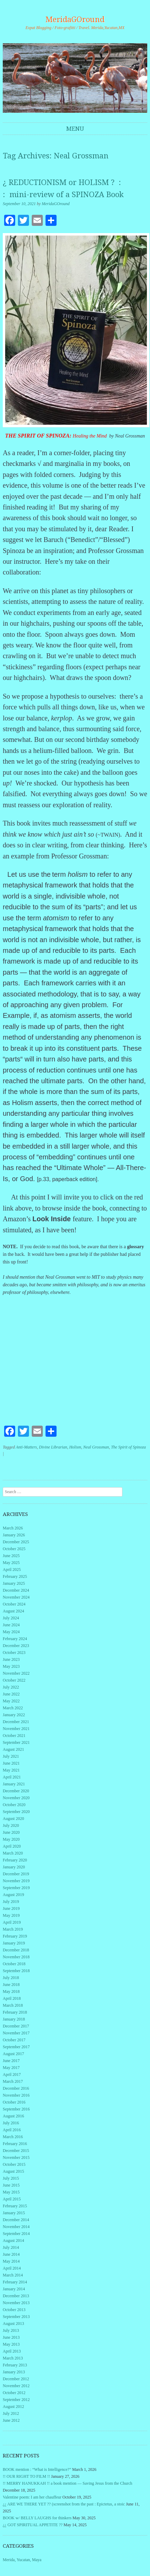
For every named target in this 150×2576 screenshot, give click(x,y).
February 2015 (15, 2206)
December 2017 (16, 2026)
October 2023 (14, 1652)
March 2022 (13, 1707)
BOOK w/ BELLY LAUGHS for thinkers (37, 2517)
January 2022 (14, 1714)
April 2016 (12, 2129)
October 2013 (14, 2309)
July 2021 (11, 1756)
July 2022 (11, 1687)
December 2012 (16, 2378)
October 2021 (14, 1735)
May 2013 (11, 2344)
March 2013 (13, 2358)
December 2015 (16, 2150)
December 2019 (16, 1873)
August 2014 (13, 2240)
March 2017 (13, 2081)
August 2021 (13, 1749)
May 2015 (11, 2192)
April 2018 (12, 1998)
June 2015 (11, 2185)
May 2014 (11, 2261)
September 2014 (16, 2233)
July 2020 (11, 1825)
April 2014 (12, 2268)
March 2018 (13, 2005)
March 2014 (13, 2275)
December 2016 (16, 2088)
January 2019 (14, 1943)
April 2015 (12, 2199)
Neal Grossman (96, 1447)
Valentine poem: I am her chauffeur (32, 2497)
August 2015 (13, 2171)
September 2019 (16, 1887)
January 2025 (14, 1583)
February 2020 (15, 1860)
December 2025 (16, 1541)
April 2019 (12, 1922)
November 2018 (16, 1956)
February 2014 (15, 2282)
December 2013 (16, 2295)
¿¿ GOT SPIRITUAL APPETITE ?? (32, 2524)
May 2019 (11, 1915)
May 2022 (11, 1701)
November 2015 (16, 2157)
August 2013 (13, 2323)
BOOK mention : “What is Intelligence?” (37, 2469)
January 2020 (14, 1867)
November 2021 (16, 1728)
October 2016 (14, 2102)
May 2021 (11, 1770)
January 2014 (14, 2289)
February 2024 (15, 1638)
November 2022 (16, 1673)
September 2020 (16, 1811)
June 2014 (11, 2254)
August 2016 (13, 2116)
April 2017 (12, 2074)
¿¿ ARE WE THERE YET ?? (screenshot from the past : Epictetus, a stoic (64, 2504)
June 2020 (11, 1832)
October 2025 (14, 1548)
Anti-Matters (26, 1447)
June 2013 (11, 2337)
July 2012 (11, 2413)
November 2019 (16, 1880)
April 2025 (12, 1569)
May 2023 (11, 1666)
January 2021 (14, 1784)
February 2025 (15, 1576)
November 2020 (16, 1797)
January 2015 (14, 2212)
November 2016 (16, 2095)
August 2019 (13, 1894)
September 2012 (16, 2399)
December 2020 (16, 1790)
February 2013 (15, 2365)
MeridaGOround (75, 19)
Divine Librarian (53, 1447)
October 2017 (14, 2039)
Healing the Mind (90, 436)
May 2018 (11, 1991)
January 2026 (14, 1535)
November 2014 (16, 2226)
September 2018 (16, 1970)
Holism (75, 1447)
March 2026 (13, 1528)
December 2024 (16, 1590)
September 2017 (16, 2046)
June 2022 (11, 1694)
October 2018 (14, 1963)
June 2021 (11, 1763)
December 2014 (16, 2219)
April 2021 (12, 1777)
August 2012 (13, 2406)
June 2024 (11, 1624)
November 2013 (16, 2302)
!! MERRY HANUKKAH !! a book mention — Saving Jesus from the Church (67, 2483)
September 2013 (16, 2316)
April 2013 (12, 2351)
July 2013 (11, 2330)
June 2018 (11, 1984)
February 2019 (15, 1936)
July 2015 (11, 2178)
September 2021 (16, 1742)
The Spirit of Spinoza (128, 1447)
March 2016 (13, 2136)
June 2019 (11, 1908)
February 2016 (15, 2143)
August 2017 (13, 2053)
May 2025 (11, 1562)
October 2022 (14, 1680)
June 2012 (11, 2420)
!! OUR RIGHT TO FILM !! (26, 2476)
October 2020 (14, 1804)
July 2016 (11, 2122)
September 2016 (16, 2109)
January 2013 (14, 2372)
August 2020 (13, 1818)
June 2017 (11, 2060)
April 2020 (12, 1846)
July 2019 (11, 1901)
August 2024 (13, 1611)
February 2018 (15, 2012)
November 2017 (16, 2033)
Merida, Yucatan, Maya (22, 2559)
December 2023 (16, 1645)
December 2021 (16, 1721)
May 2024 (11, 1631)
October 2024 (14, 1604)
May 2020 (11, 1839)
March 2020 (13, 1853)
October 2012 (14, 2392)
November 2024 (16, 1597)
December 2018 (16, 1950)
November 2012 (16, 2385)
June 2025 (11, 1555)
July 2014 (11, 2247)
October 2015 (14, 2164)
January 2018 (14, 2019)
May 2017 (11, 2067)
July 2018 (11, 1977)
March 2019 (13, 1929)
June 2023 (11, 1659)
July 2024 (11, 1618)
